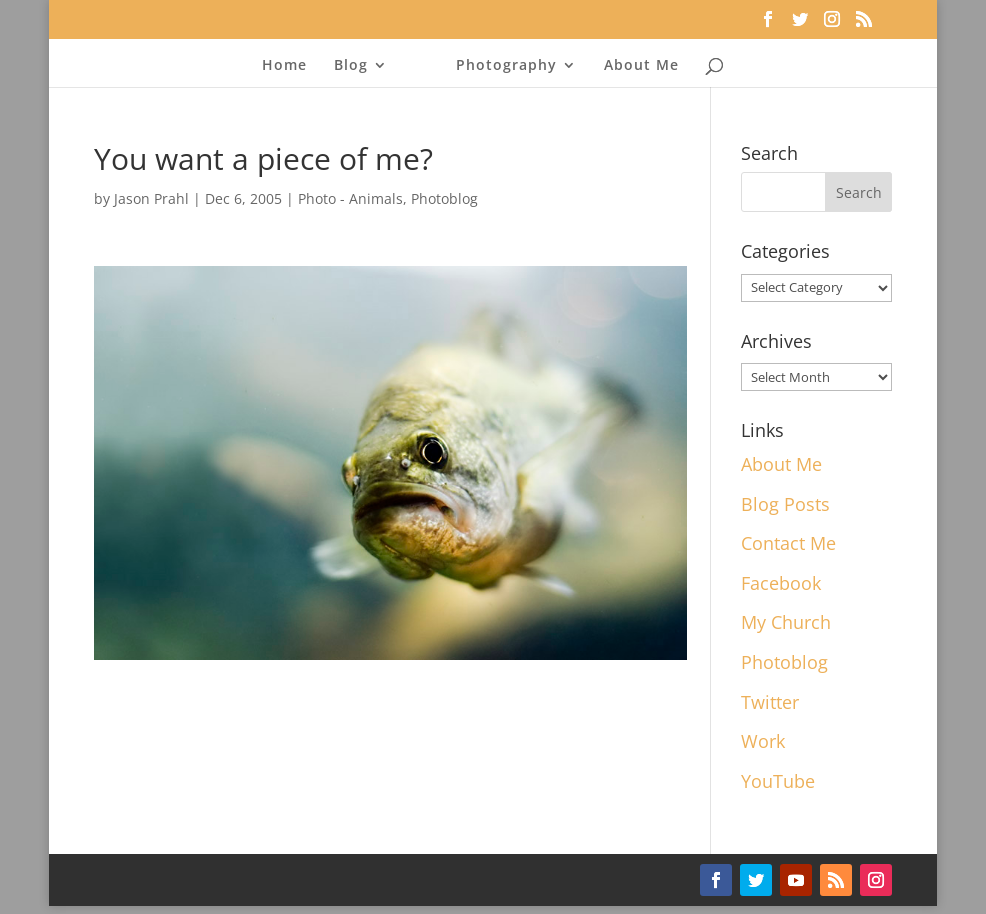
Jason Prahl (151, 198)
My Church (786, 622)
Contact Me (788, 543)
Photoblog (444, 198)
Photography (506, 66)
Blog (351, 66)
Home (284, 66)
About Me (641, 66)
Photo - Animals (350, 198)
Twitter (770, 702)
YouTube (778, 781)
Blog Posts (785, 504)
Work (763, 741)
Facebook (781, 583)
